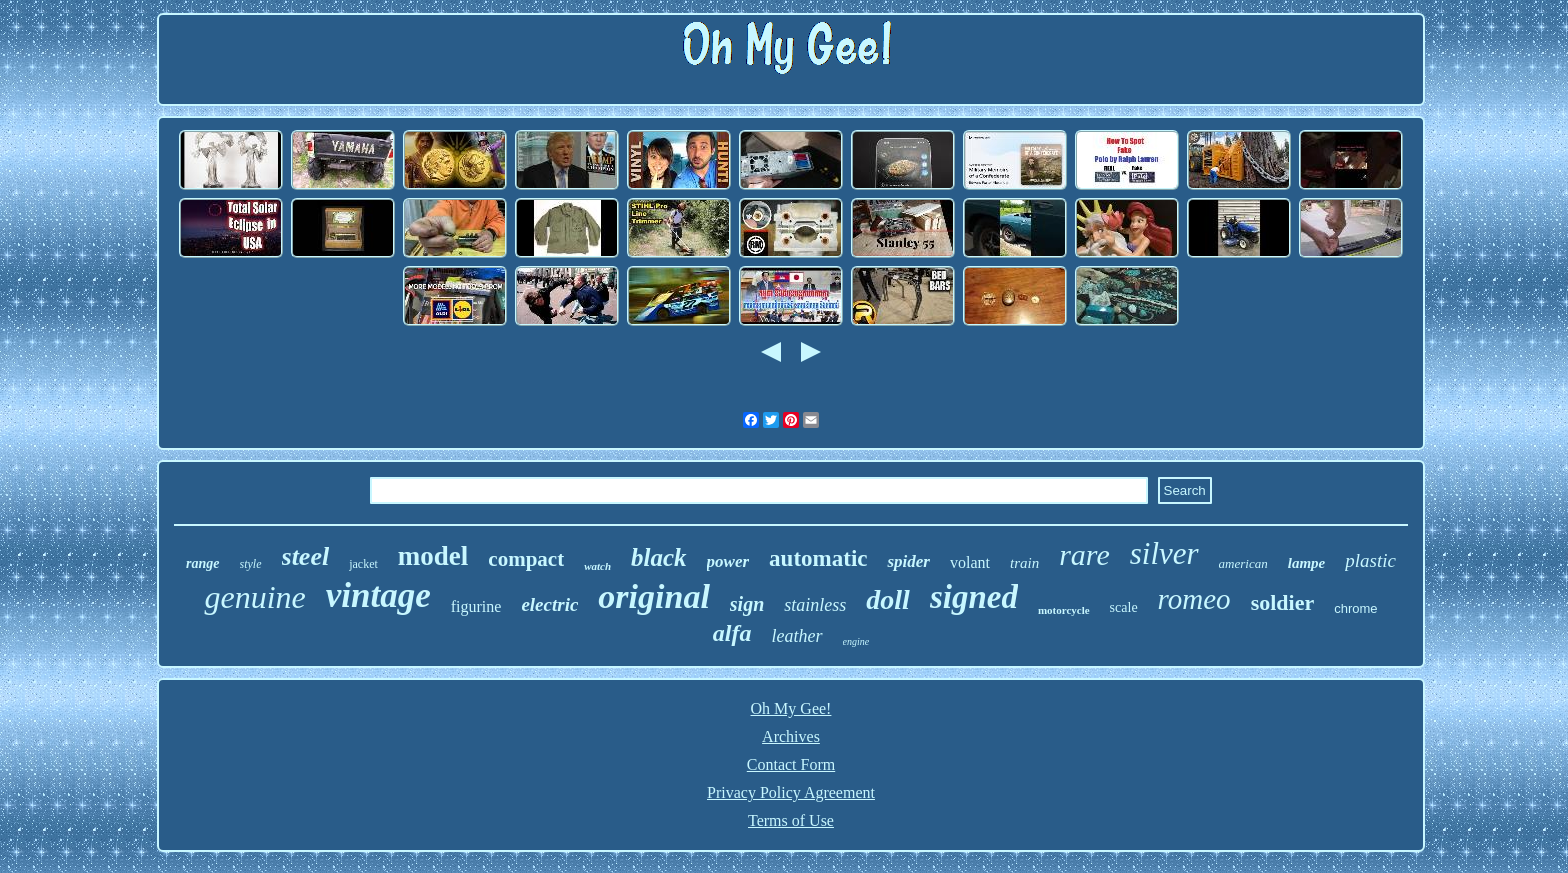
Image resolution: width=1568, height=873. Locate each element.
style (251, 564)
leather (797, 636)
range (202, 563)
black (659, 557)
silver (1164, 553)
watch (597, 566)
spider (908, 561)
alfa (732, 633)
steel (306, 556)
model (433, 556)
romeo (1194, 599)
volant (970, 562)
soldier (1283, 602)
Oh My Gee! (791, 708)
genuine (254, 597)
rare (1084, 554)
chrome (1355, 608)
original (653, 596)
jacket (363, 564)
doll (888, 599)
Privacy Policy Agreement (791, 792)
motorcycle (1064, 610)
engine (856, 641)
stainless (815, 605)
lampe (1307, 563)
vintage (378, 595)
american (1243, 563)
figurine (476, 606)
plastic (1370, 560)
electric (549, 604)
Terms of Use (791, 820)
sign (747, 604)
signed (974, 597)
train (1024, 563)
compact (526, 559)
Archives (791, 736)
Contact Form (791, 764)
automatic (818, 558)
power (728, 561)
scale (1124, 607)
